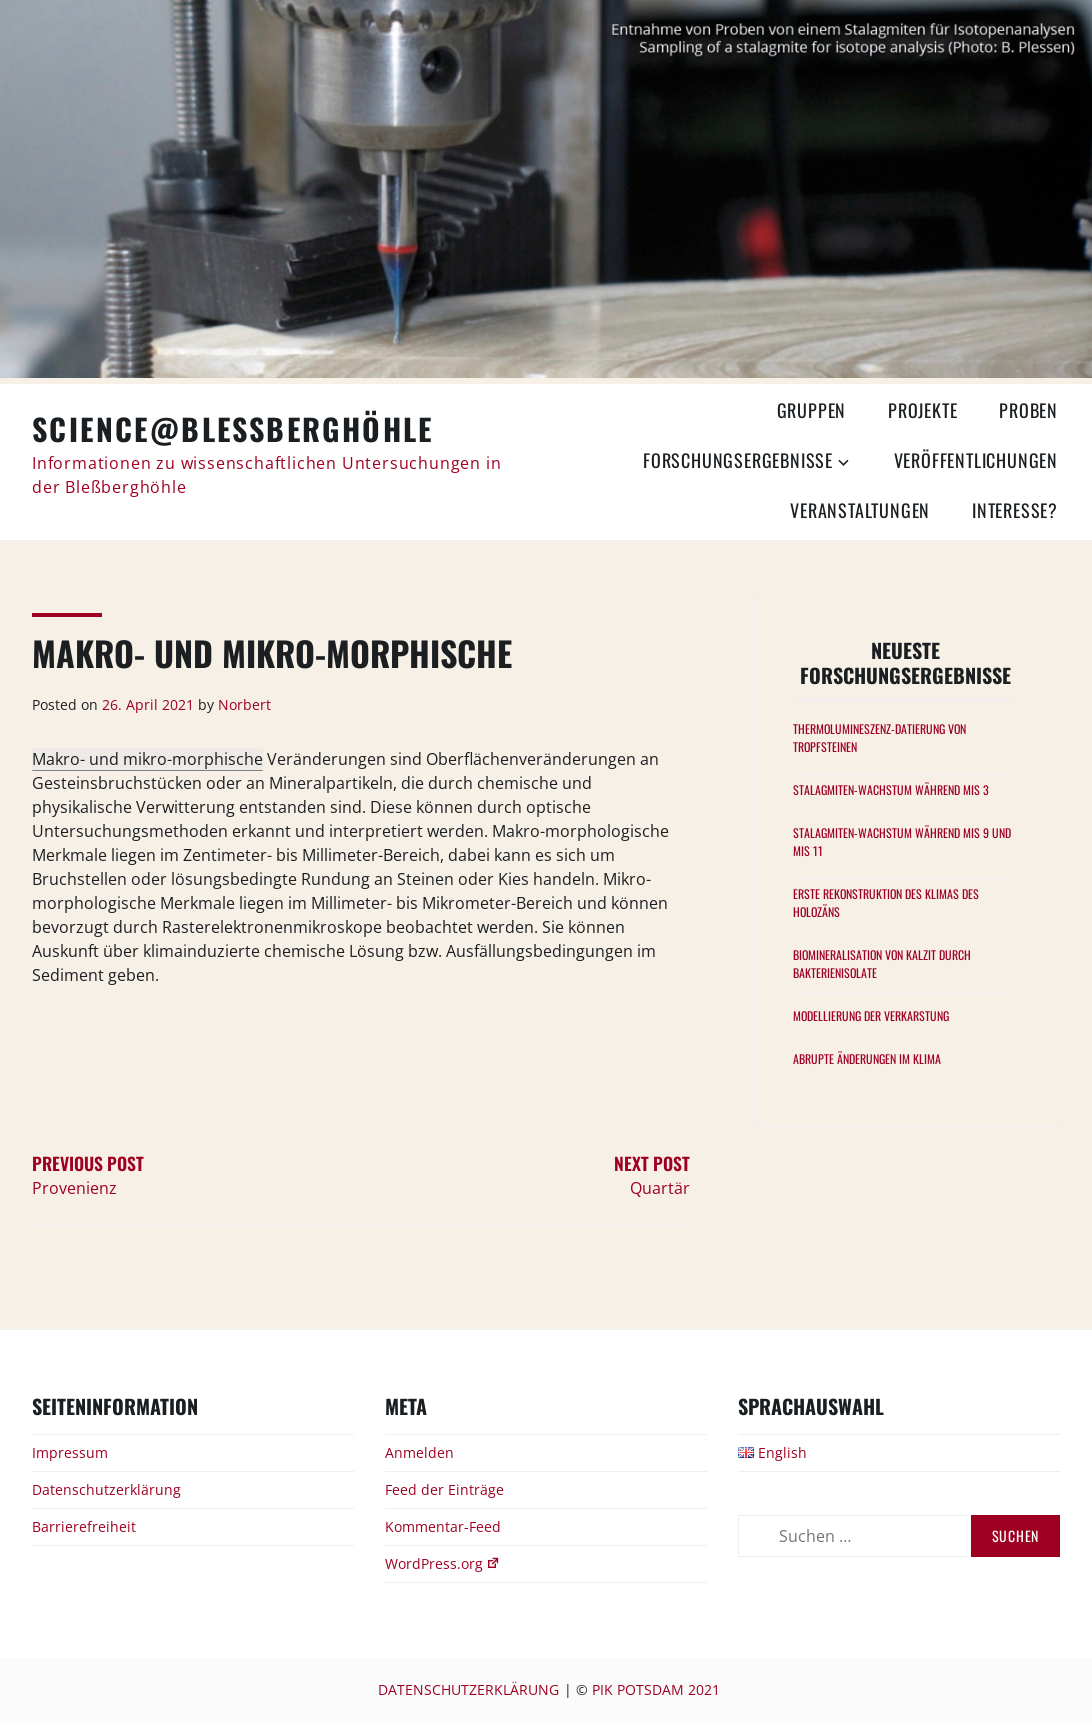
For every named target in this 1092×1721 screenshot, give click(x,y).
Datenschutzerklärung (106, 1489)
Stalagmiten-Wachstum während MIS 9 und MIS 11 (902, 841)
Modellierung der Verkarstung (871, 1015)
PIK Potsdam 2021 (656, 1689)
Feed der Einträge (444, 1489)
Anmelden (419, 1452)
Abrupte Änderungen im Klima (867, 1058)
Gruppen (812, 410)
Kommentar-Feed (443, 1526)
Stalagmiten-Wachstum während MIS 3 (891, 789)
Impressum (70, 1452)
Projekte (922, 410)
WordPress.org (442, 1563)
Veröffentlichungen (976, 460)
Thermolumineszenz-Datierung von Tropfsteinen (879, 737)
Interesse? (1015, 510)
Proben (1028, 410)
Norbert (244, 704)
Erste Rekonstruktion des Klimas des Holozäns (886, 902)
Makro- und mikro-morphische (147, 759)
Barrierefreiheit (84, 1526)
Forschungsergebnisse (738, 460)
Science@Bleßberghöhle (233, 428)
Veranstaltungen (860, 510)
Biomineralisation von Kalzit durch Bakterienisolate (882, 963)
